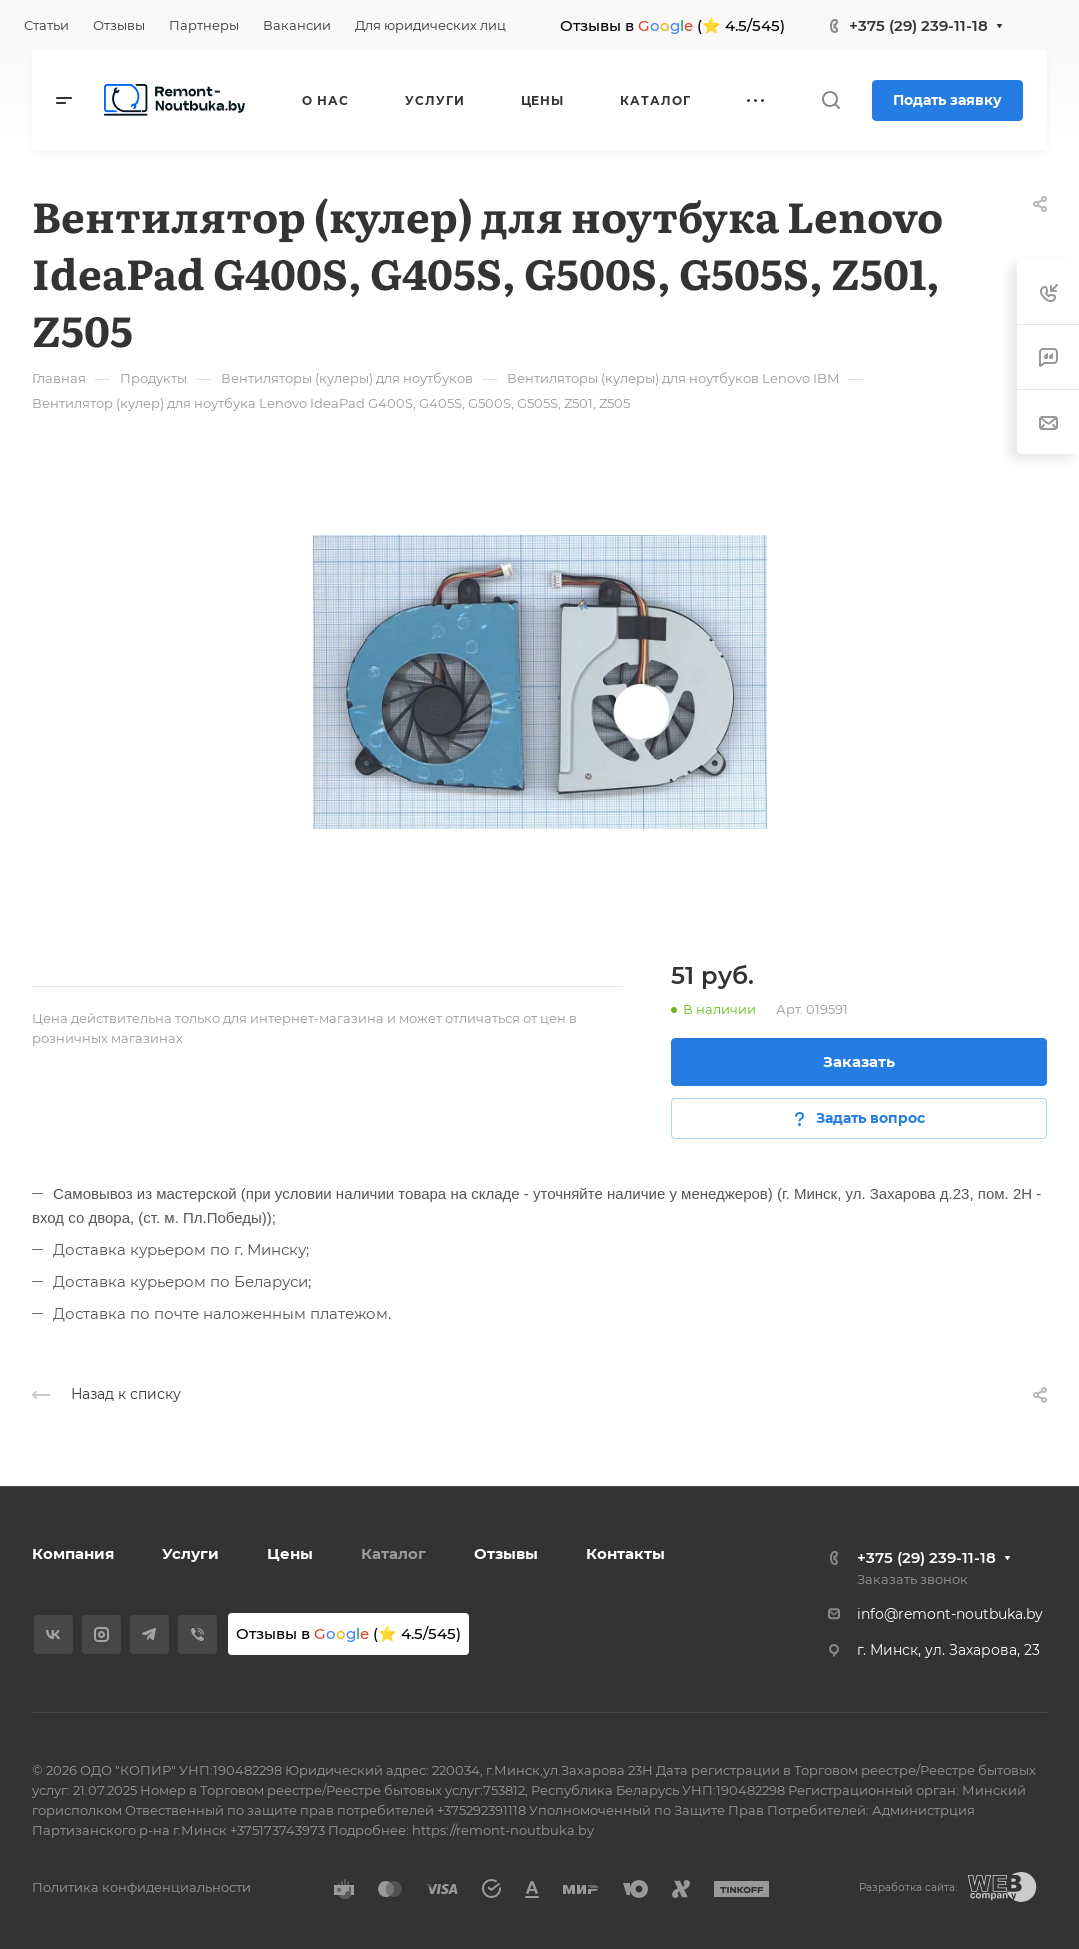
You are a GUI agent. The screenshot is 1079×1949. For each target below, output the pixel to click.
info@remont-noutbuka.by (950, 1614)
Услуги (190, 1553)
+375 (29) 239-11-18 (918, 25)
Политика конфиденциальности (141, 1887)
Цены (290, 1553)
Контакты (625, 1553)
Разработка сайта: (908, 1887)
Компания (73, 1553)
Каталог (393, 1553)
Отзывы (506, 1553)
